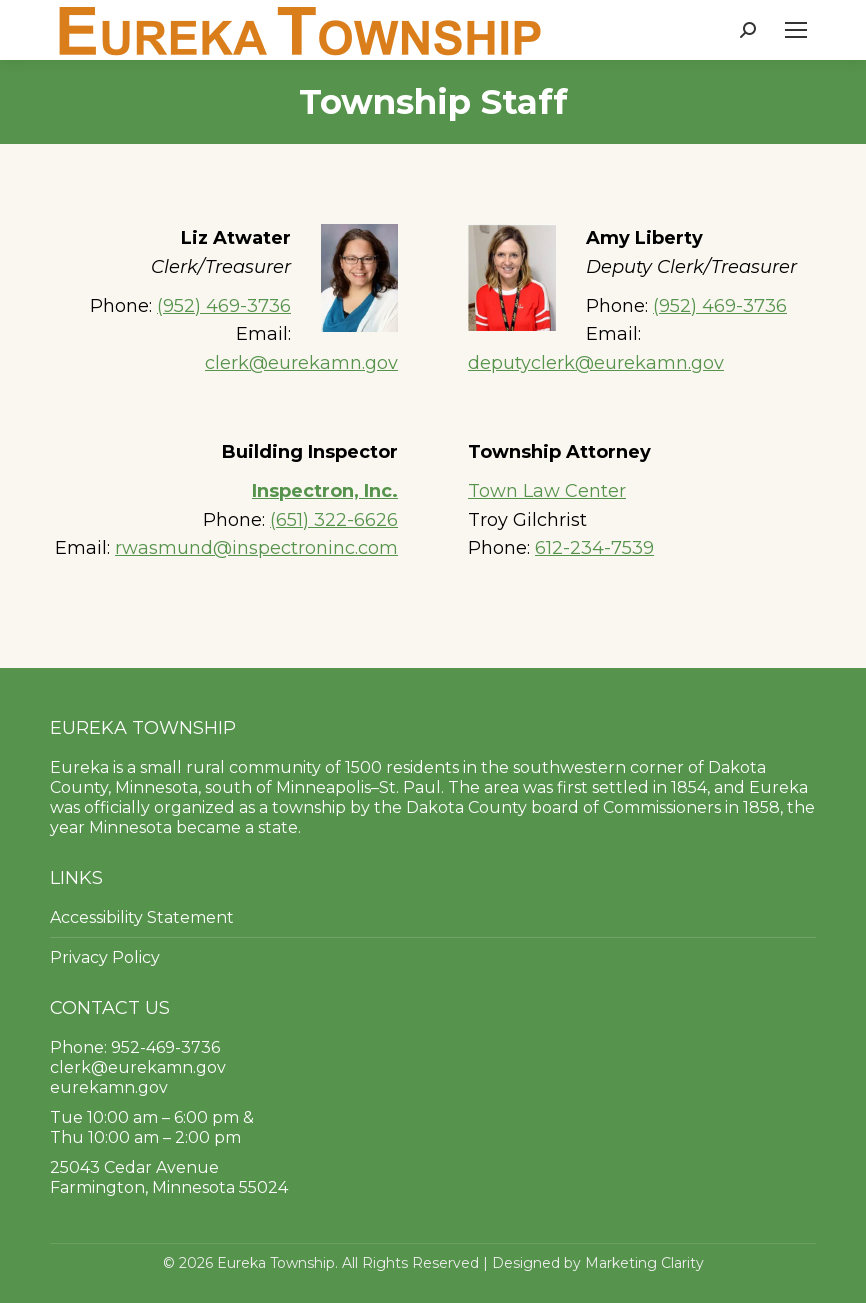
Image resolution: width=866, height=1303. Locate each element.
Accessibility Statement (142, 917)
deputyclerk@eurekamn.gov (596, 363)
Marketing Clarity (644, 1263)
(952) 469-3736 (224, 306)
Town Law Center (547, 491)
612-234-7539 (594, 548)
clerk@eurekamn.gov (301, 363)
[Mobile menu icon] (796, 30)
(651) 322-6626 (334, 520)
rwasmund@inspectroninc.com (256, 548)
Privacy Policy (105, 957)
